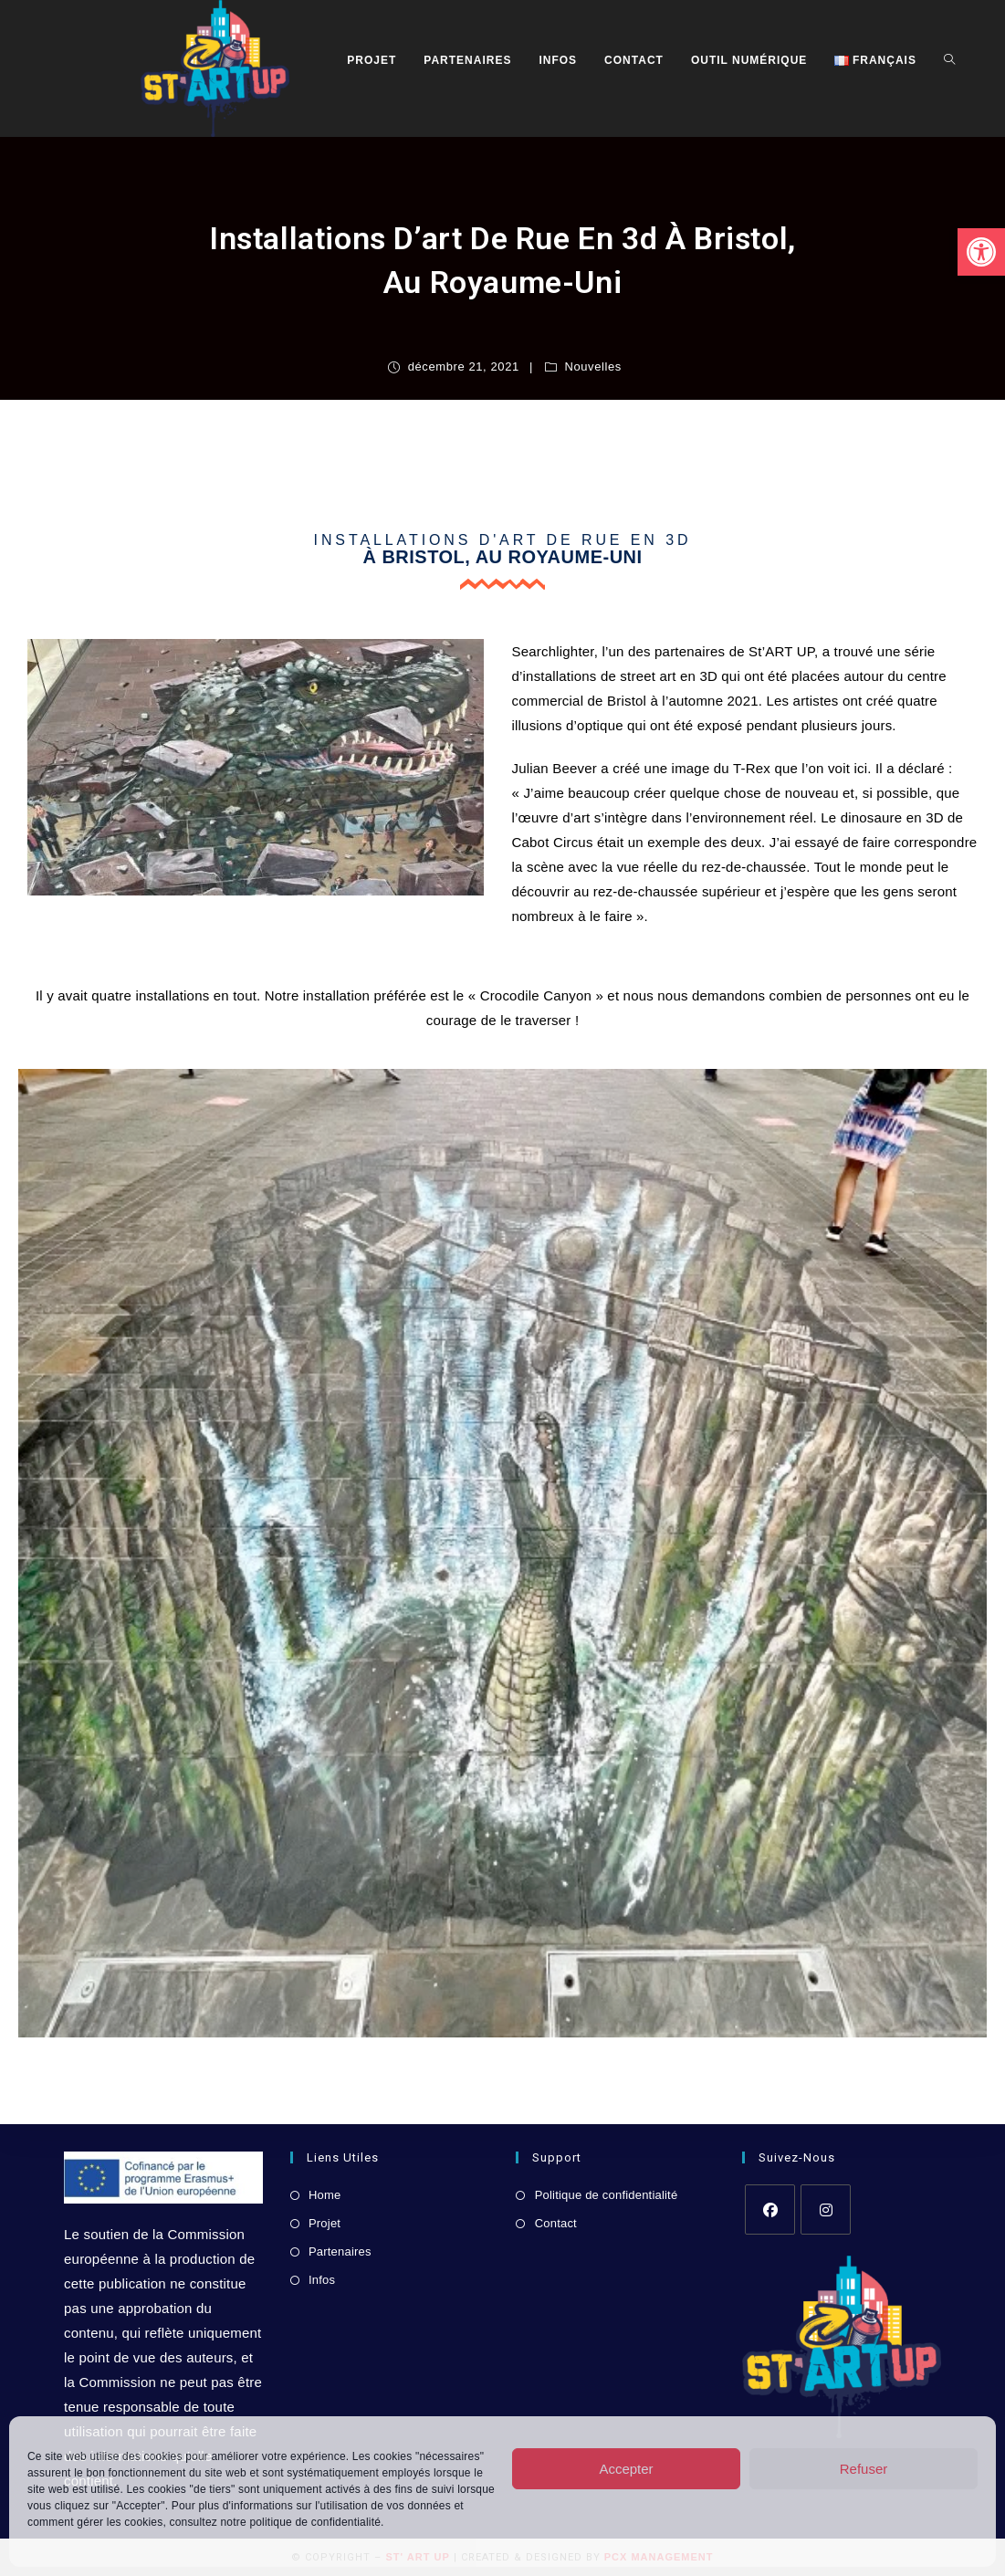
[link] (981, 252)
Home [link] (324, 2195)
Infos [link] (322, 2280)
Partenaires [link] (340, 2251)
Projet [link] (324, 2223)
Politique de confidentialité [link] (606, 2195)
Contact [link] (556, 2223)
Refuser (864, 2469)
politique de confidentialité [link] (315, 2522)
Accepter (626, 2469)
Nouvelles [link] (593, 366)
